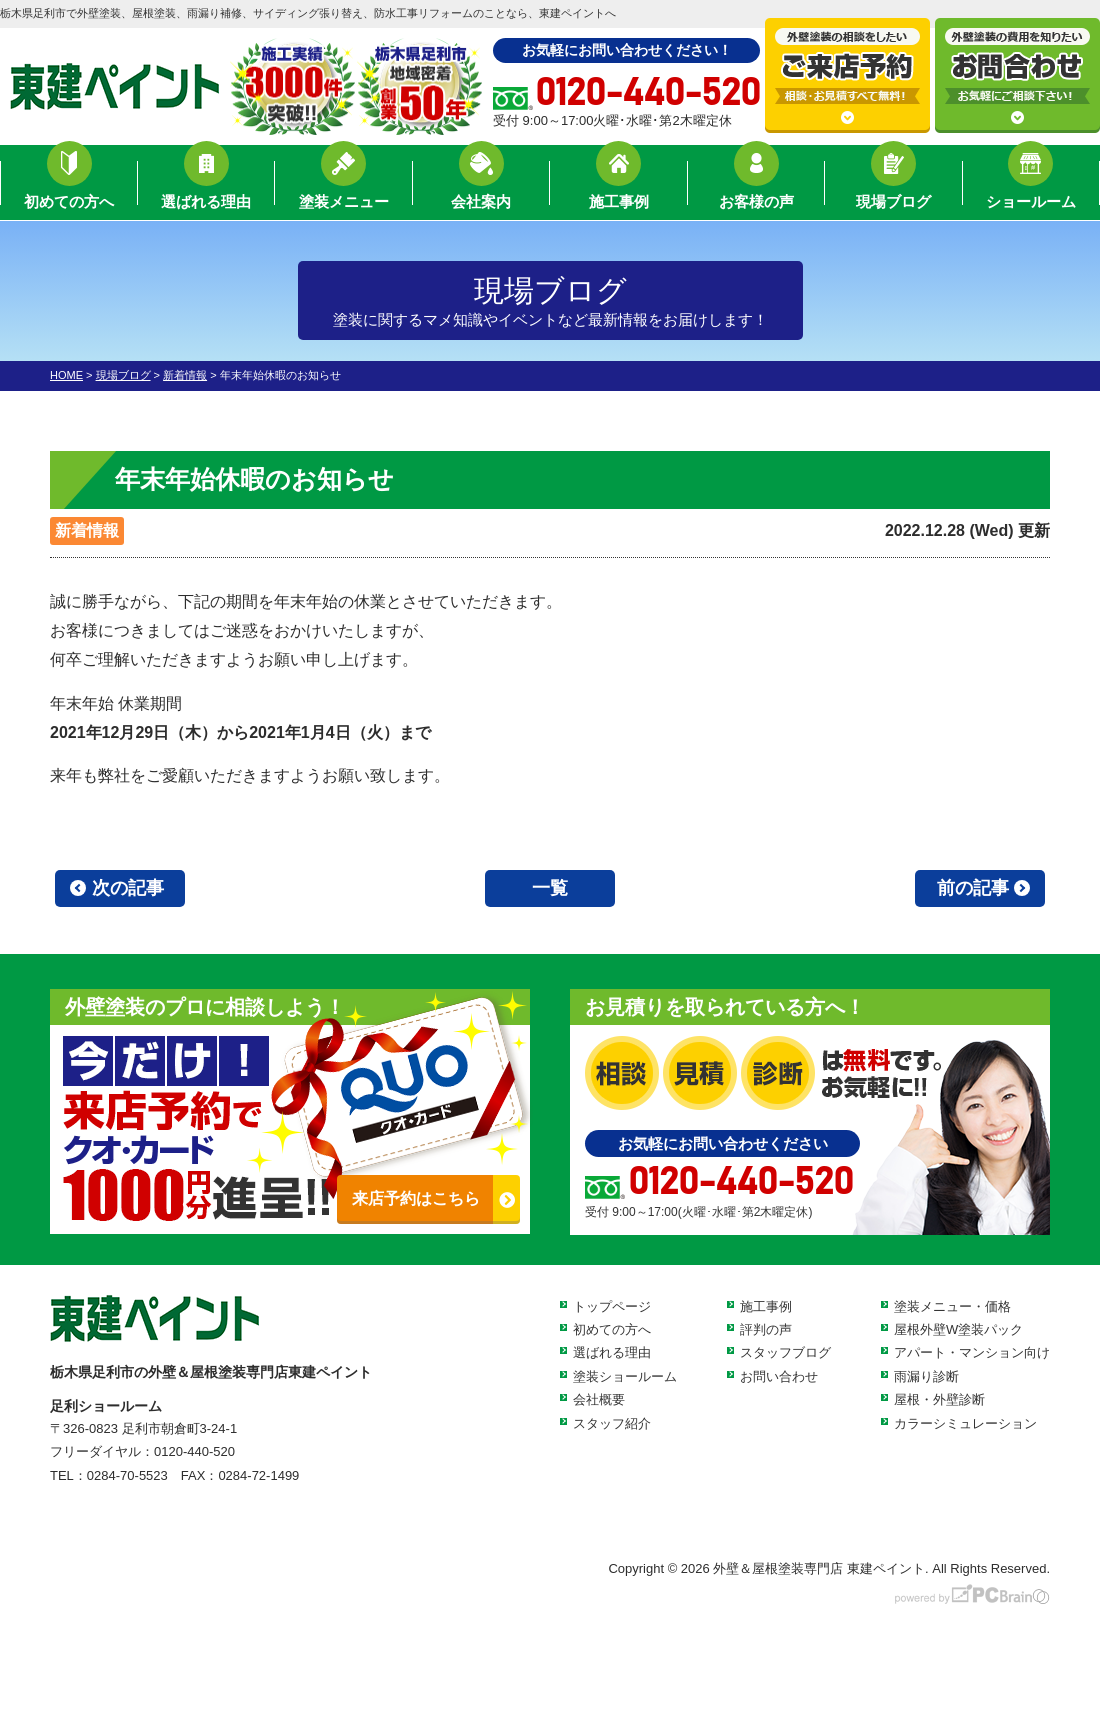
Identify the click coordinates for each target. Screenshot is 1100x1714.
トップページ (612, 1306)
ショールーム (1031, 185)
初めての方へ (69, 185)
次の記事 (128, 888)
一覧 (550, 888)
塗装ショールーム (625, 1376)
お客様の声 (756, 185)
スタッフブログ (785, 1352)
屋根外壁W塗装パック (958, 1329)
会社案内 (481, 185)
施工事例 (619, 185)
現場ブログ (893, 185)
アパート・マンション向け (972, 1352)
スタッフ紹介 (612, 1423)
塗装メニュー (344, 185)
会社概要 (599, 1399)
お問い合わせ (779, 1376)
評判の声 (766, 1329)
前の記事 (973, 888)
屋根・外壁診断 (939, 1399)
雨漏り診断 (926, 1376)
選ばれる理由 (206, 185)
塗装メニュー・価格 (952, 1306)
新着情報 (87, 530)
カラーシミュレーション (965, 1423)
